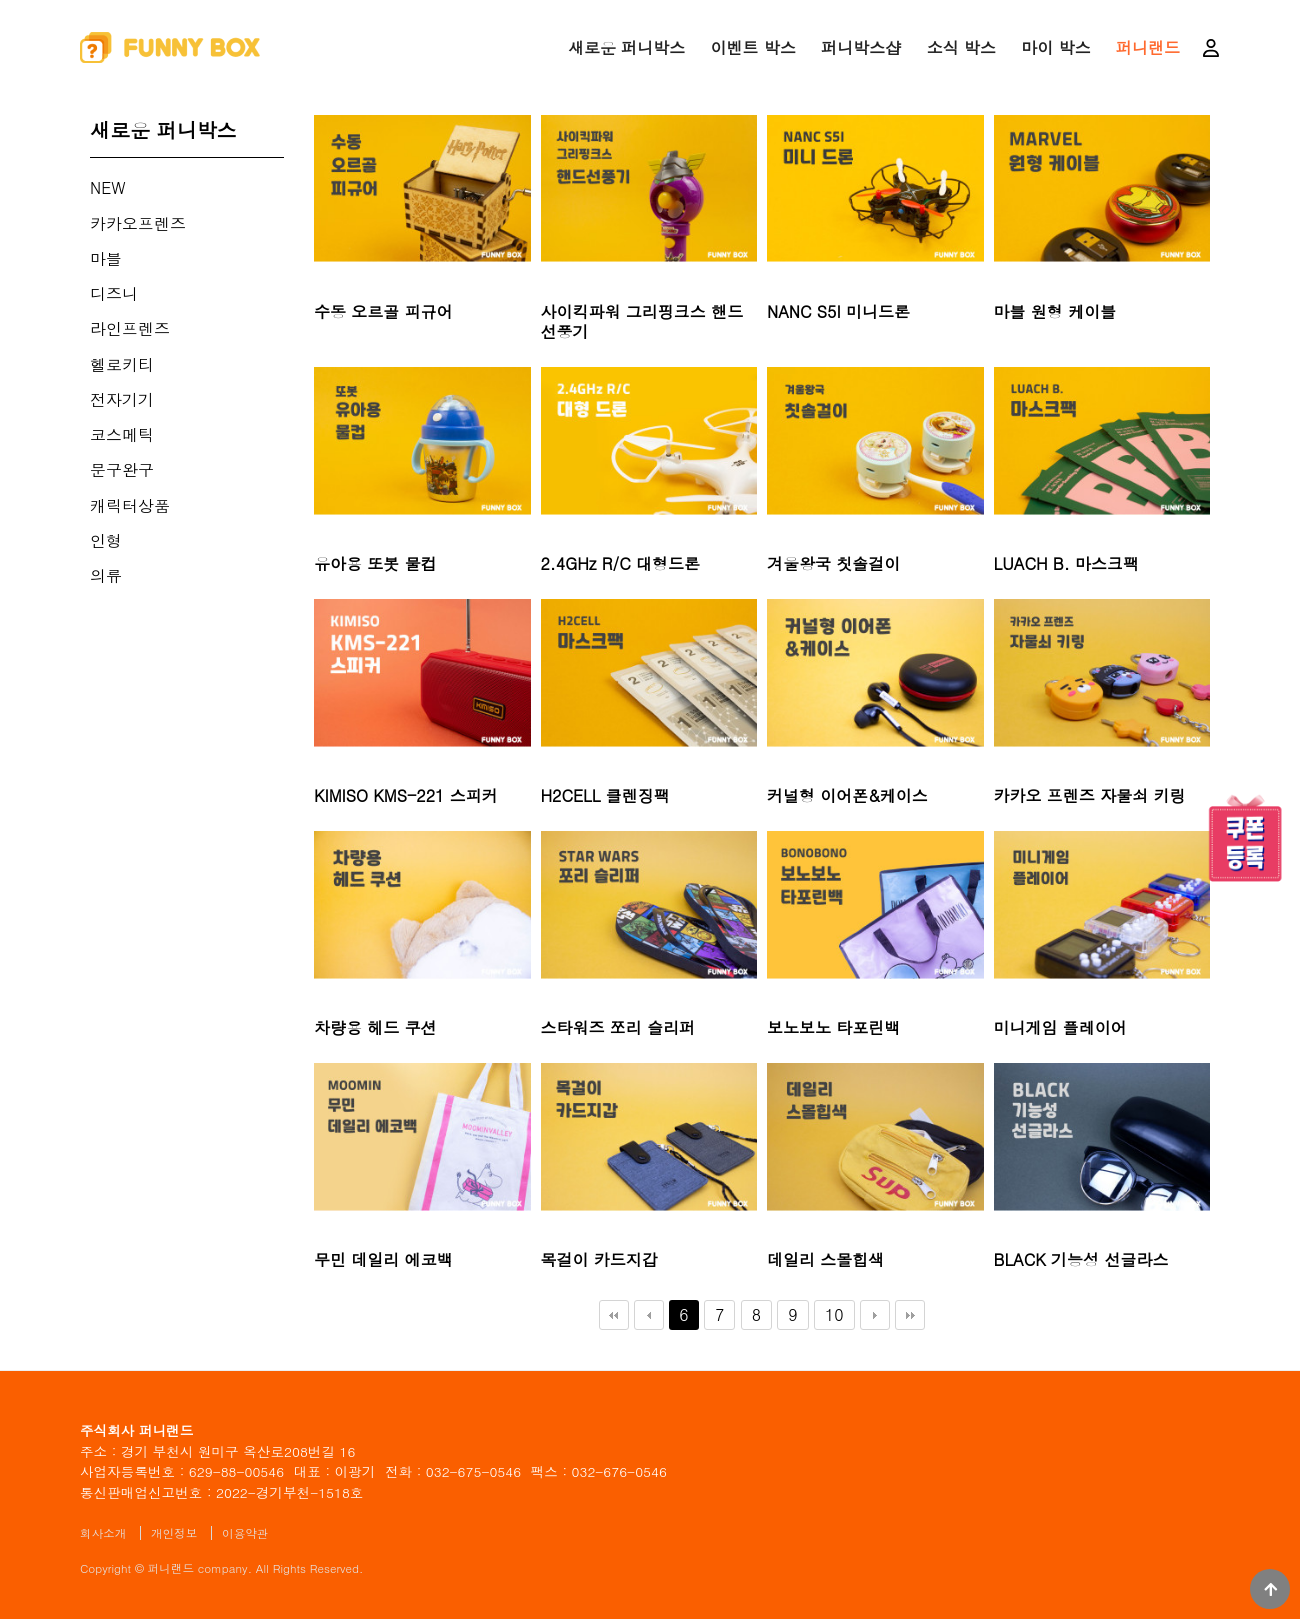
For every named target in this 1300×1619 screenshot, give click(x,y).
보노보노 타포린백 (833, 1028)
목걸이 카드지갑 (599, 1260)
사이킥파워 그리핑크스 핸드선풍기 (642, 322)
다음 (875, 1315)
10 (829, 1313)
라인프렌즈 (130, 328)
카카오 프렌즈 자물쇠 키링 (1090, 796)
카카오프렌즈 (138, 223)
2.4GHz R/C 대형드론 (621, 564)
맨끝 (910, 1315)
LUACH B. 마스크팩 (1067, 564)
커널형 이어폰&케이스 (847, 796)
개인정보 (174, 1533)
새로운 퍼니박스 (626, 47)
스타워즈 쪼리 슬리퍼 (618, 1028)
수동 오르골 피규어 (383, 312)
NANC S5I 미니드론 (838, 312)
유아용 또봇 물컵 (375, 564)
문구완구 (122, 469)
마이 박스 (1055, 47)
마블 (106, 258)
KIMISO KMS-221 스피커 (406, 796)
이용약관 (245, 1533)
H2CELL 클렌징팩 (605, 796)
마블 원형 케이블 (1055, 312)
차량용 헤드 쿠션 (375, 1028)
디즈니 (114, 293)
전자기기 (122, 399)
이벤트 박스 (753, 47)
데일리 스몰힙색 (825, 1260)
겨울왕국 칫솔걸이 (833, 564)
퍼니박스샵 (861, 47)
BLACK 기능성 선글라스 (1081, 1260)
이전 (649, 1315)
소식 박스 (961, 47)
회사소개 (103, 1533)
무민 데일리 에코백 (383, 1260)
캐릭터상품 (130, 505)
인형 (106, 540)
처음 (614, 1315)
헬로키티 (122, 364)
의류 (106, 575)
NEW (108, 187)
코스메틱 (122, 434)
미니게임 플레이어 (1060, 1028)
